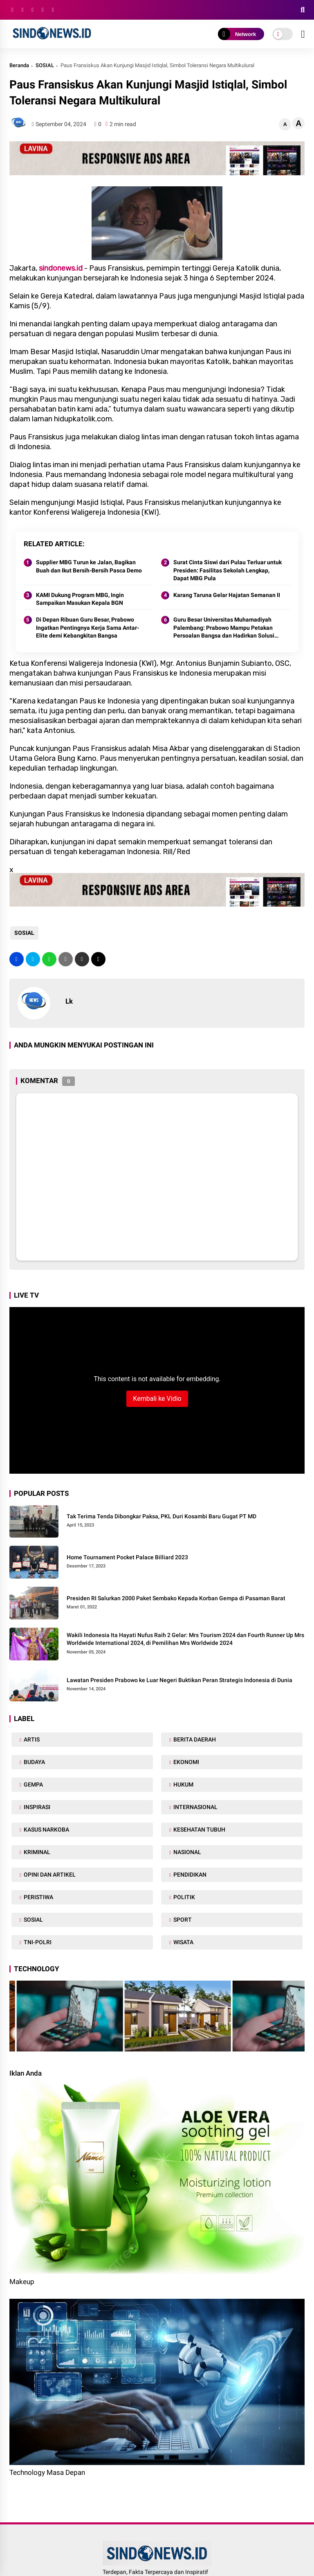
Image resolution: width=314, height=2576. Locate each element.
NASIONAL (186, 1852)
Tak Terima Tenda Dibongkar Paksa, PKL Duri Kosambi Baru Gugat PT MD (161, 1516)
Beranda (19, 65)
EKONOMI (185, 1762)
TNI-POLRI (37, 1942)
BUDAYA (33, 1762)
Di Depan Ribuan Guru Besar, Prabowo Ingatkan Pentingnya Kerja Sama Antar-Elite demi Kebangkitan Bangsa (87, 627)
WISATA (182, 1942)
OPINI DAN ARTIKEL (49, 1874)
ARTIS (31, 1739)
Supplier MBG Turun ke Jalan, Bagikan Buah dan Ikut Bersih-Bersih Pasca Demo (89, 566)
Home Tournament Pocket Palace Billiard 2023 (127, 1557)
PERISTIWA (37, 1897)
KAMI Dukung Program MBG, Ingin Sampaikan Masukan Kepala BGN (80, 599)
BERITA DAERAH (194, 1739)
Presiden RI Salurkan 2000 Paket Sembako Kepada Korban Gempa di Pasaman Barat (176, 1598)
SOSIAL (45, 65)
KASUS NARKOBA (45, 1829)
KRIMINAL (36, 1852)
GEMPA (32, 1784)
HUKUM (182, 1784)
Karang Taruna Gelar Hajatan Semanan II (226, 595)
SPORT (182, 1919)
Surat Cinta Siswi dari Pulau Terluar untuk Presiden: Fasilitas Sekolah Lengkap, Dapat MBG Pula (227, 570)
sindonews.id (61, 268)
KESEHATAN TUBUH (198, 1829)
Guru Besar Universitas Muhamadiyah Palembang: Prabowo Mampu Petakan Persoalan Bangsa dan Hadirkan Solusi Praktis (223, 628)
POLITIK (183, 1897)
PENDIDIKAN (189, 1874)
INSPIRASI (36, 1807)
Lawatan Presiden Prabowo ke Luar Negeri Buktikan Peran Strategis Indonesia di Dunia (179, 1680)
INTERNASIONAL (195, 1807)
